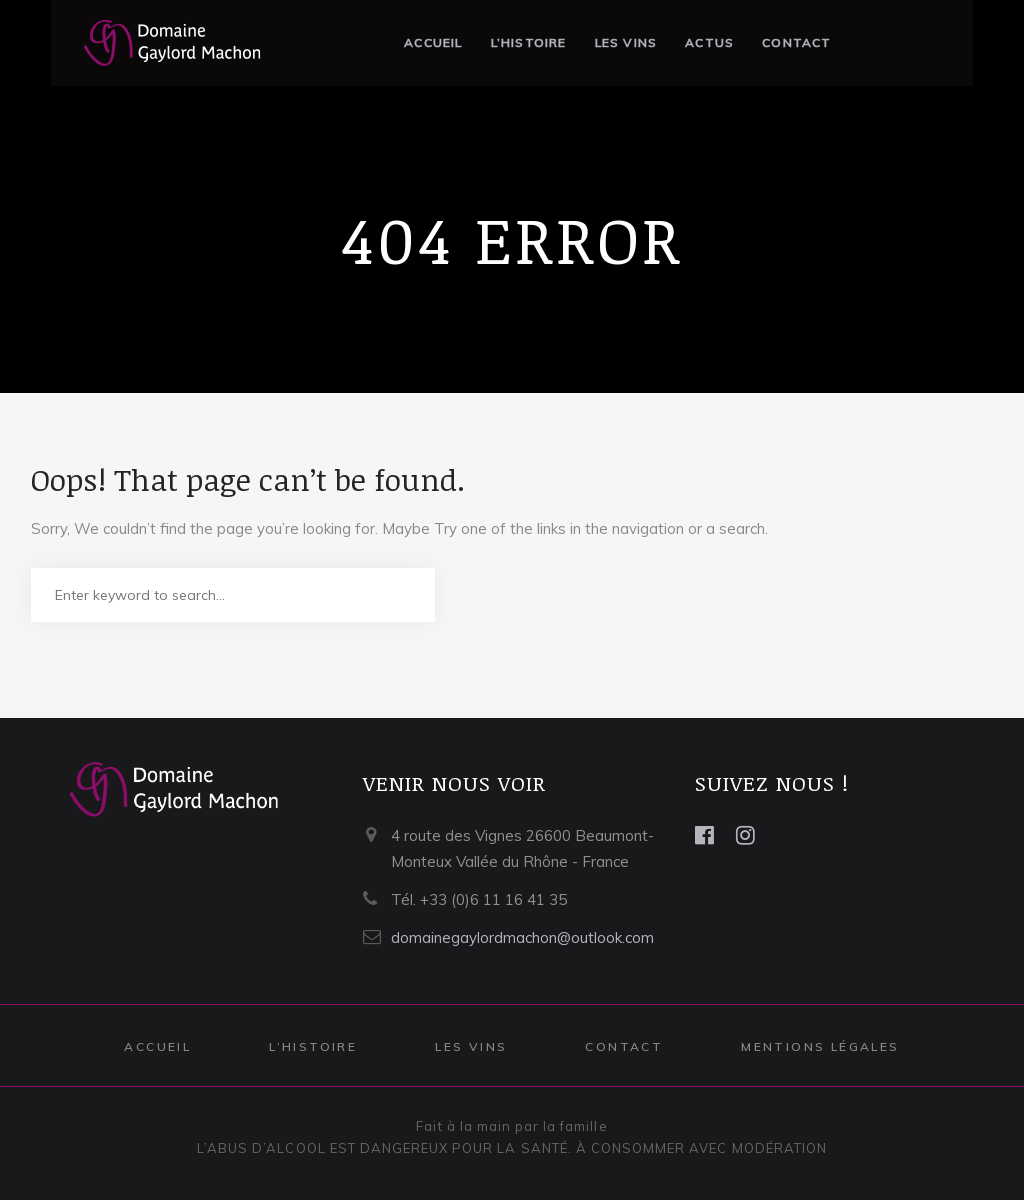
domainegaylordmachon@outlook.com (522, 937)
